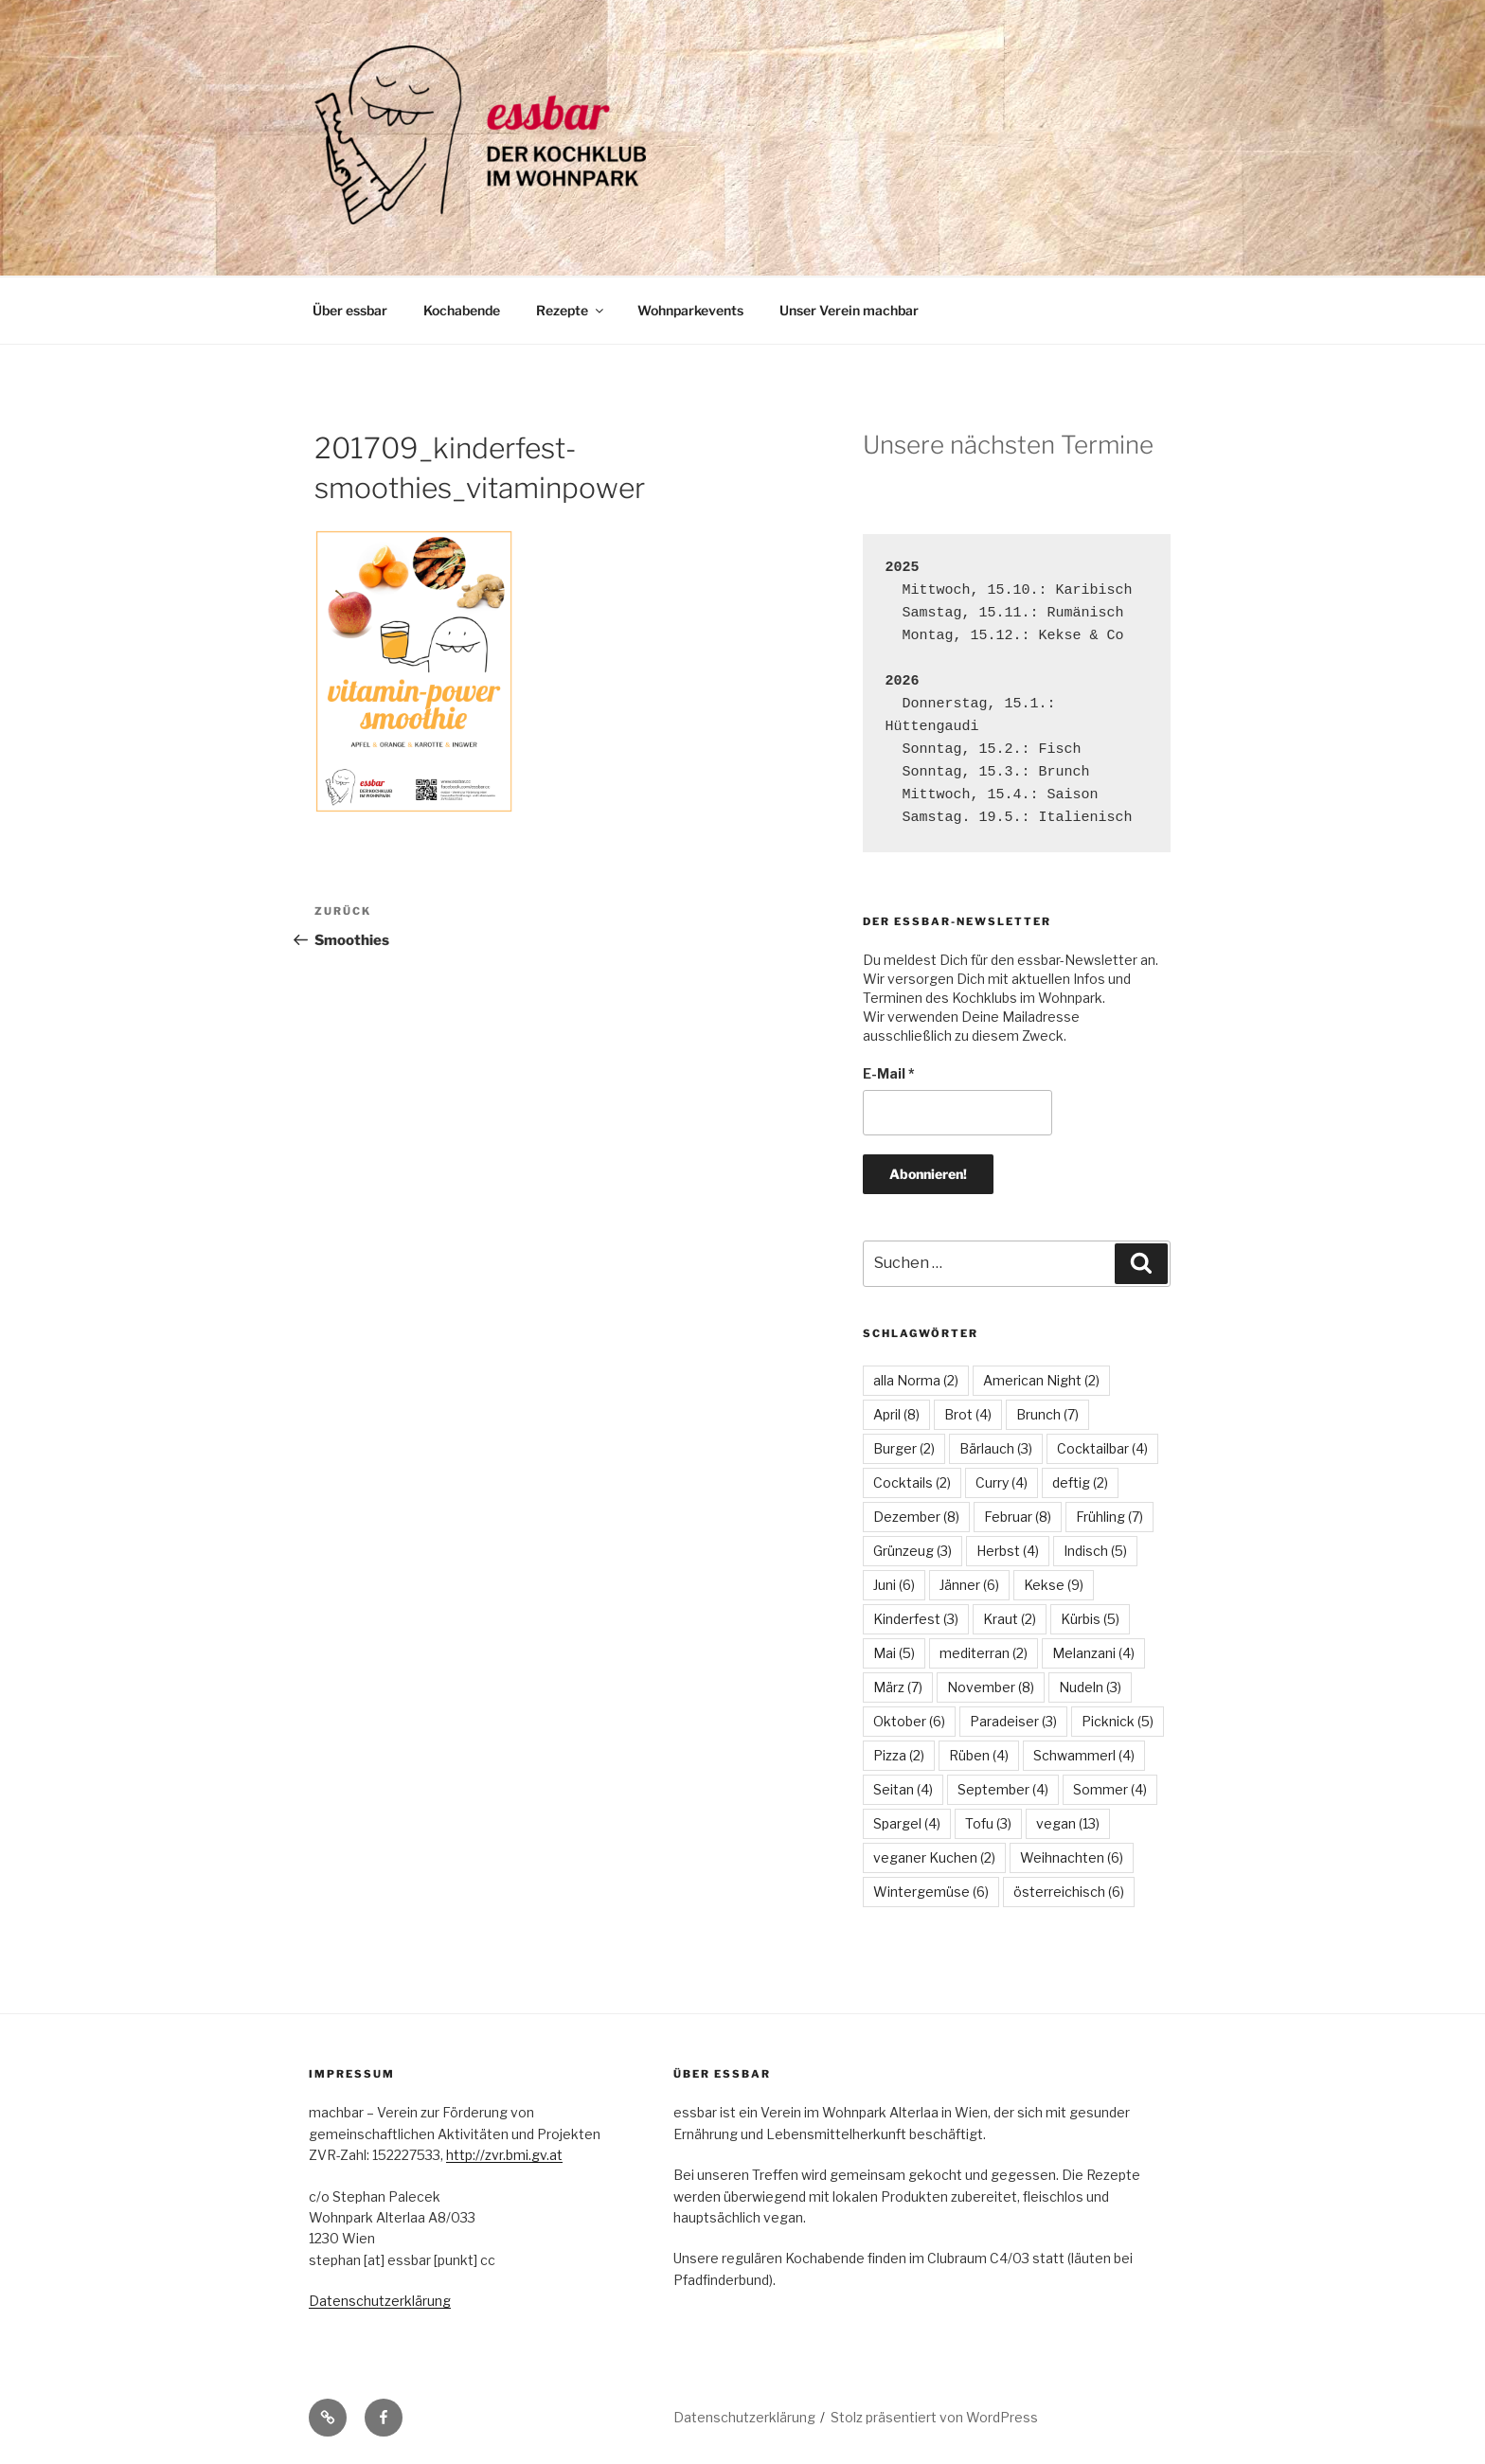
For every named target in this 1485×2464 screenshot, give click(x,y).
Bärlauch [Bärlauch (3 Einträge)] (995, 1448)
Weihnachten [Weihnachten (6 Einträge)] (1071, 1857)
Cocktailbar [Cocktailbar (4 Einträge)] (1102, 1448)
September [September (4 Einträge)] (1002, 1789)
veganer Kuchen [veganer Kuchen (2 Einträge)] (934, 1857)
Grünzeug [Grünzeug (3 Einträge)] (912, 1551)
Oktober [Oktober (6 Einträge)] (909, 1721)
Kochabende (461, 310)
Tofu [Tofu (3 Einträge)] (988, 1823)
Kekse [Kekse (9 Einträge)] (1053, 1585)
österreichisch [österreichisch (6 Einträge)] (1068, 1892)
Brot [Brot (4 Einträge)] (968, 1414)
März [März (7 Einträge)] (897, 1687)
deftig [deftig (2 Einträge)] (1080, 1482)
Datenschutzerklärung (380, 2301)
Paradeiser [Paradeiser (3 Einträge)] (1013, 1721)
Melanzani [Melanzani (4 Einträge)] (1093, 1653)
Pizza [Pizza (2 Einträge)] (898, 1755)
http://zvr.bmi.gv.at (504, 2155)
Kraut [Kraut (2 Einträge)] (1009, 1619)
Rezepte (571, 310)
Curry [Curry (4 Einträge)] (1001, 1482)
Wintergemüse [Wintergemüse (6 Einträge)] (931, 1892)
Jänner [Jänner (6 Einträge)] (969, 1585)
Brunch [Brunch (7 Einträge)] (1047, 1414)
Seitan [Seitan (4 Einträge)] (903, 1789)
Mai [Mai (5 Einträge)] (894, 1653)
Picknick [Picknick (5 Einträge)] (1118, 1721)
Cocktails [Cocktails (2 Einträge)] (912, 1482)
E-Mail (889, 1073)
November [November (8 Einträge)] (990, 1687)
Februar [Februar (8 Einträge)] (1017, 1517)
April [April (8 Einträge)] (896, 1414)
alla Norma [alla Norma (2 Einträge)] (915, 1380)
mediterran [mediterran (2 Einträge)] (983, 1653)
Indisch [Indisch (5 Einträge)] (1095, 1551)
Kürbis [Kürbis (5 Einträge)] (1090, 1619)
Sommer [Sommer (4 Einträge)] (1110, 1789)
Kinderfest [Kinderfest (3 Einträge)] (915, 1619)
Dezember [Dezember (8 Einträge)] (916, 1517)
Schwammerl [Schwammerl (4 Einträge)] (1084, 1755)
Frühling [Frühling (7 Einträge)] (1109, 1517)
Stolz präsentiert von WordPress (934, 2417)
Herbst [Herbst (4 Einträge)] (1007, 1551)
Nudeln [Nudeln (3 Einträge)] (1090, 1687)
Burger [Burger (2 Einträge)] (904, 1448)
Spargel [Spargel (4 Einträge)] (906, 1823)
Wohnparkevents (690, 310)
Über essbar (350, 310)
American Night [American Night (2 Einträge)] (1041, 1380)
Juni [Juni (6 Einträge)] (894, 1585)
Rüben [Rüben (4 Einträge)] (979, 1755)
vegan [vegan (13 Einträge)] (1068, 1823)
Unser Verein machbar (849, 310)
